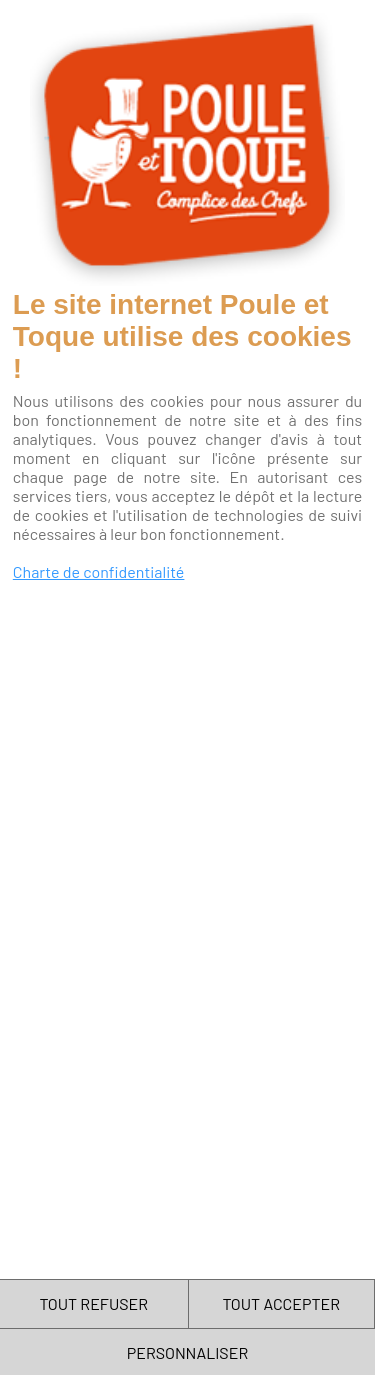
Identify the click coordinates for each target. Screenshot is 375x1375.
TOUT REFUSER (93, 1303)
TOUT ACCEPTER (281, 1303)
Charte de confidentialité (99, 571)
